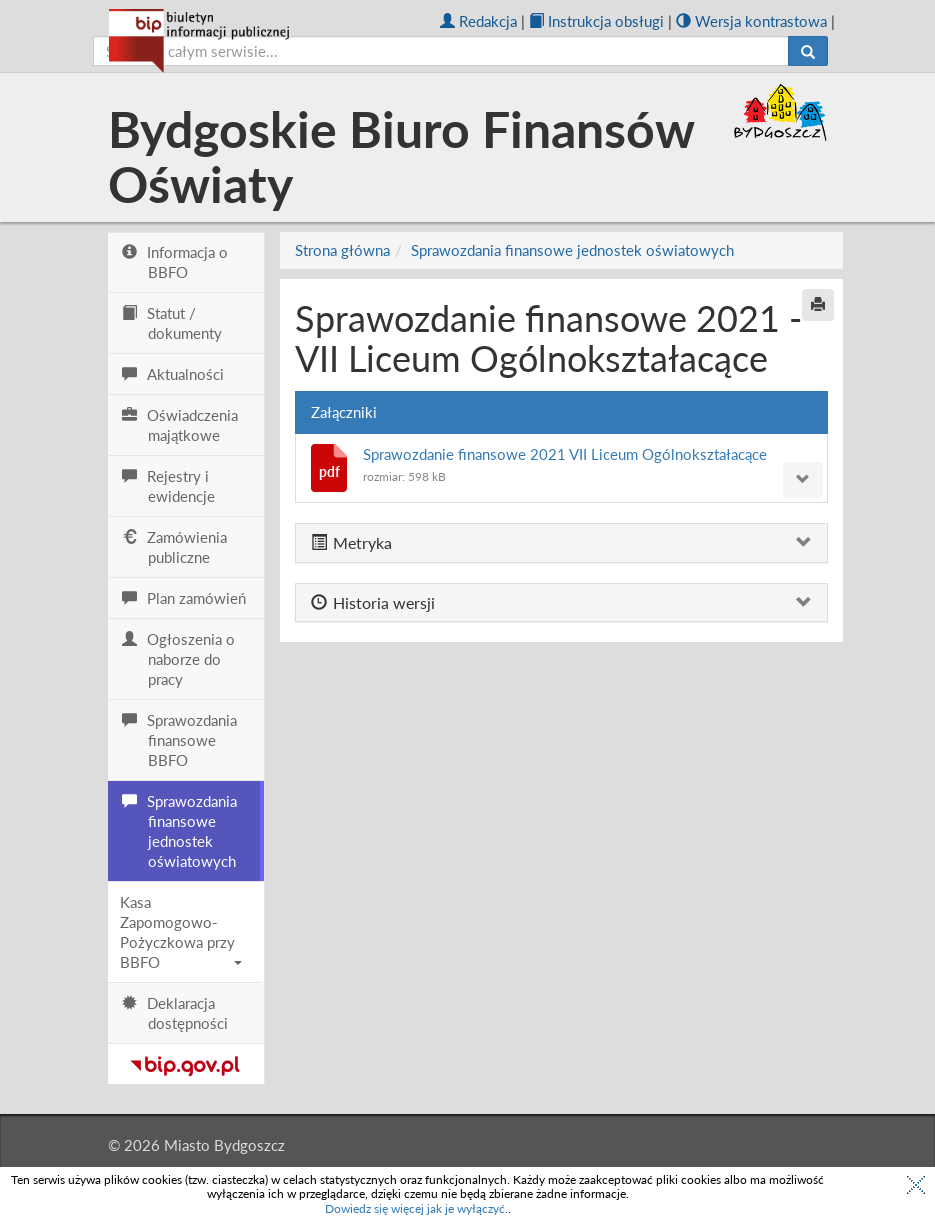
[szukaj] (441, 51)
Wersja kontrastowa (751, 21)
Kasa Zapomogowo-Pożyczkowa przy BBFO (181, 932)
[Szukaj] (808, 51)
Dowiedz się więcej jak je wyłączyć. (416, 1208)
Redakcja (478, 21)
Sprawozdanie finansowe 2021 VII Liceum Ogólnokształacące (565, 454)
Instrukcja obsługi (596, 21)
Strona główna (342, 250)
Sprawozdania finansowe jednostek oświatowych (572, 250)
